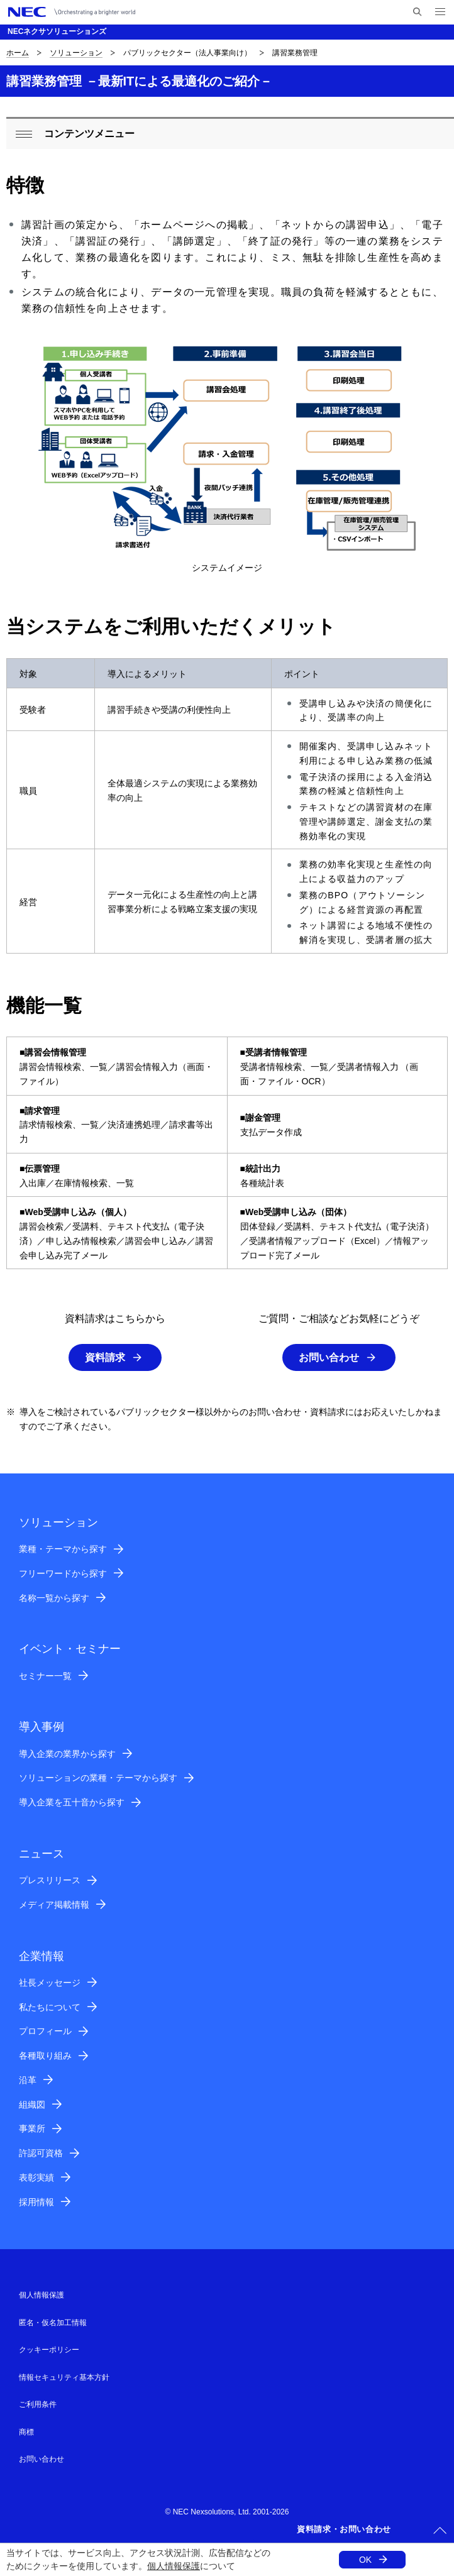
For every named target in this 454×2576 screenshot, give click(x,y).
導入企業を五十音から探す (72, 1802)
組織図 (32, 2105)
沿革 (27, 2080)
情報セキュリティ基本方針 (64, 2377)
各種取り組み (45, 2055)
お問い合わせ (329, 1357)
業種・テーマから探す (63, 1549)
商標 (26, 2432)
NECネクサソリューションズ (57, 31)
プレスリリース (49, 1880)
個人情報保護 (173, 2566)
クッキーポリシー (49, 2349)
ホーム (17, 52)
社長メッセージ (49, 1983)
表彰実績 (36, 2177)
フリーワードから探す (63, 1573)
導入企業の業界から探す (67, 1754)
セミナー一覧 (45, 1676)
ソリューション (76, 52)
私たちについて (49, 2007)
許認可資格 (41, 2153)
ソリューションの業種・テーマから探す (98, 1778)
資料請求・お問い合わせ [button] (344, 2529)
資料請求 (105, 1357)
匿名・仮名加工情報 (53, 2322)
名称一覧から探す (54, 1598)
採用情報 (36, 2202)
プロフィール (45, 2031)
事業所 (32, 2128)
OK (365, 2560)
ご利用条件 (38, 2404)
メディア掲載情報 (54, 1905)
